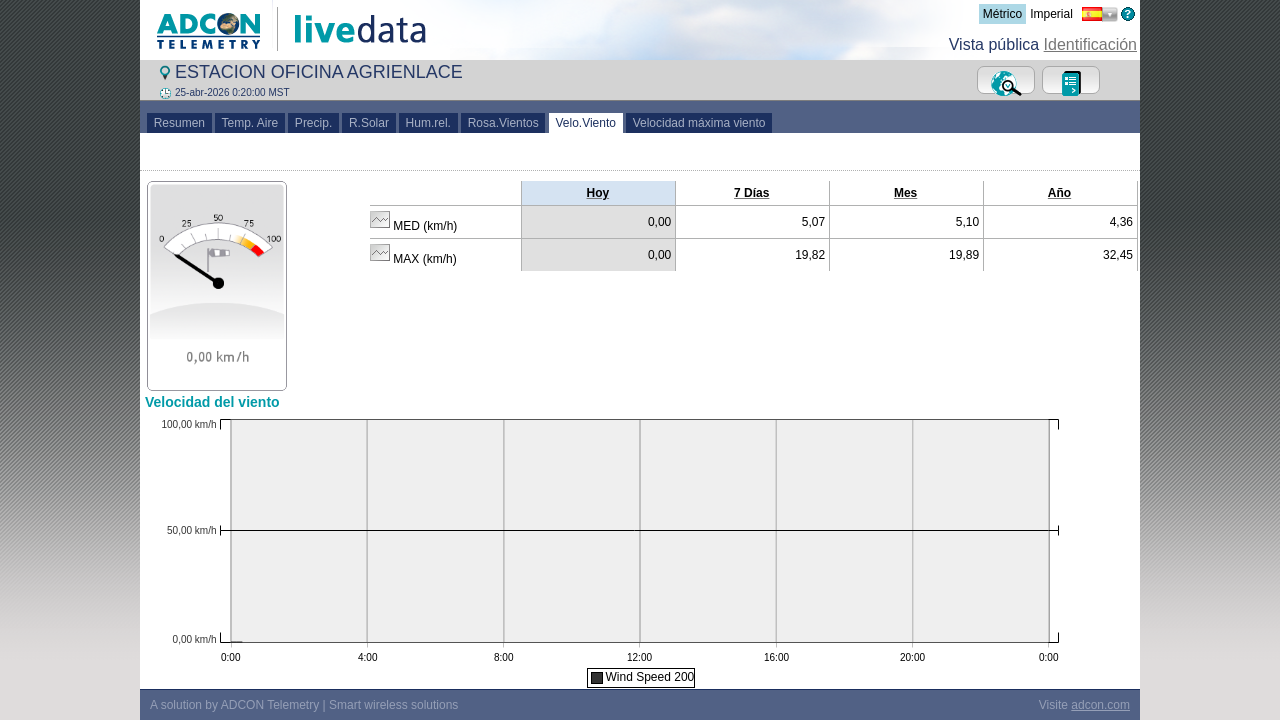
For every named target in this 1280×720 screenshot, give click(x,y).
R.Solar (368, 123)
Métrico (1002, 14)
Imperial (1051, 14)
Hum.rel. (428, 123)
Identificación (1090, 44)
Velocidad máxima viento (699, 123)
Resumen (179, 123)
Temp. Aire (250, 123)
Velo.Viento (586, 123)
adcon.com (1100, 705)
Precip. (313, 123)
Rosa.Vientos (503, 123)
